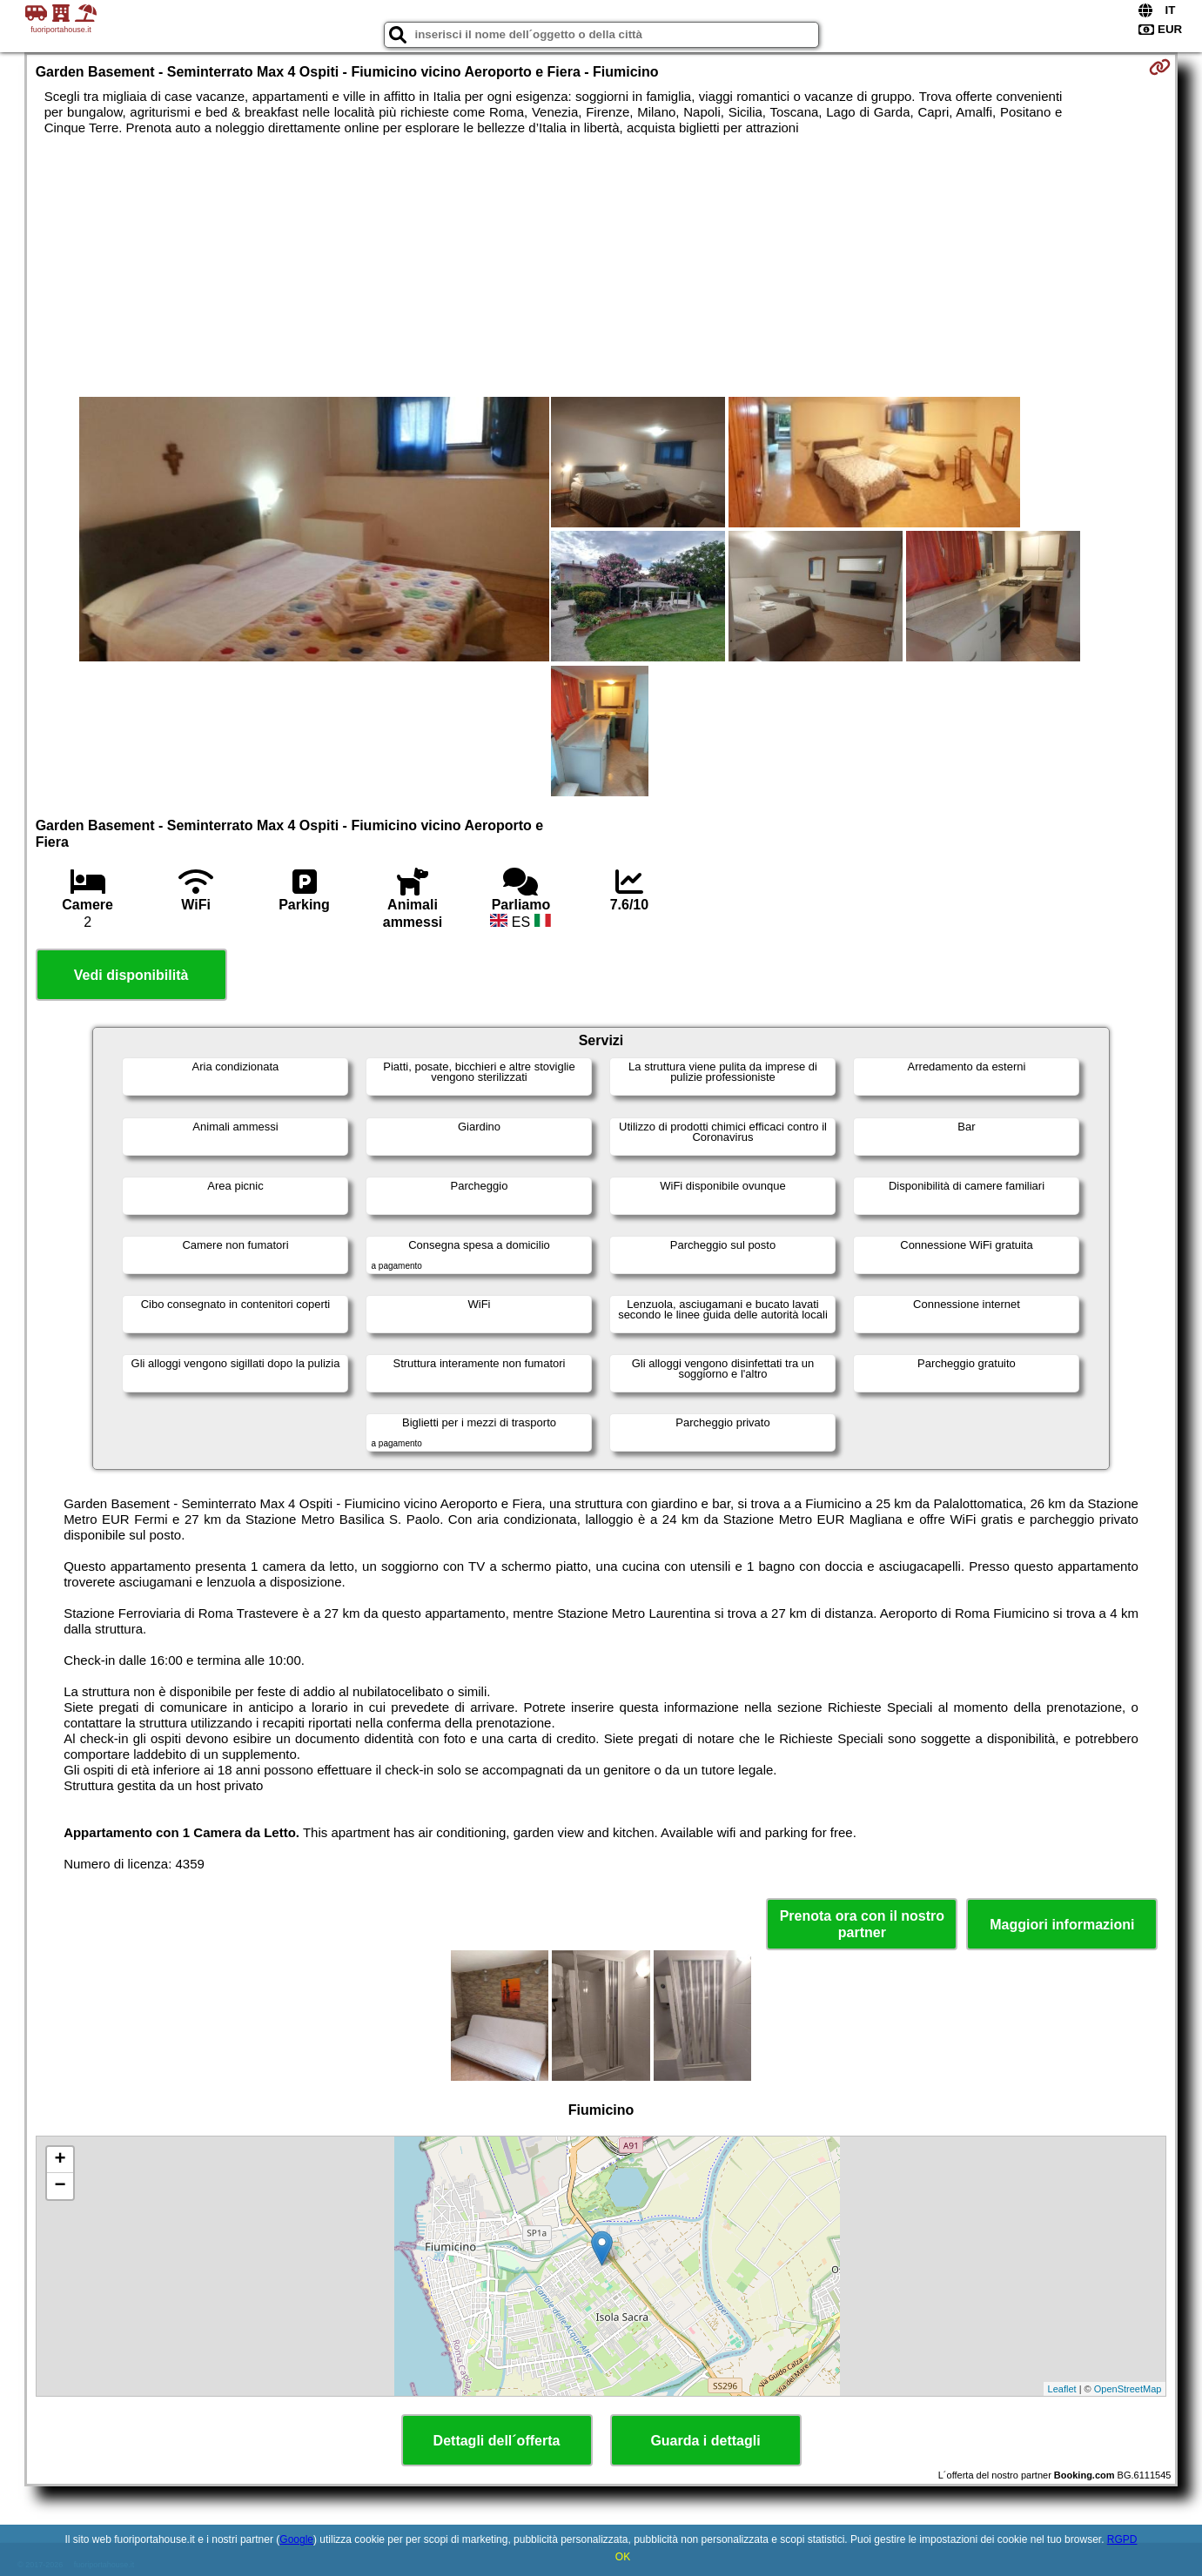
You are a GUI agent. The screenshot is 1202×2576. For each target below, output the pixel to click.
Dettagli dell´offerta (497, 2440)
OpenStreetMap (1128, 2389)
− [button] (60, 2186)
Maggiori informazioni (1062, 1924)
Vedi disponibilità (131, 975)
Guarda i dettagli (705, 2440)
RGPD (1122, 2539)
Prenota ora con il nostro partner (862, 1924)
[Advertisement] (601, 266)
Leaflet (1062, 2389)
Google (296, 2539)
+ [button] (60, 2160)
